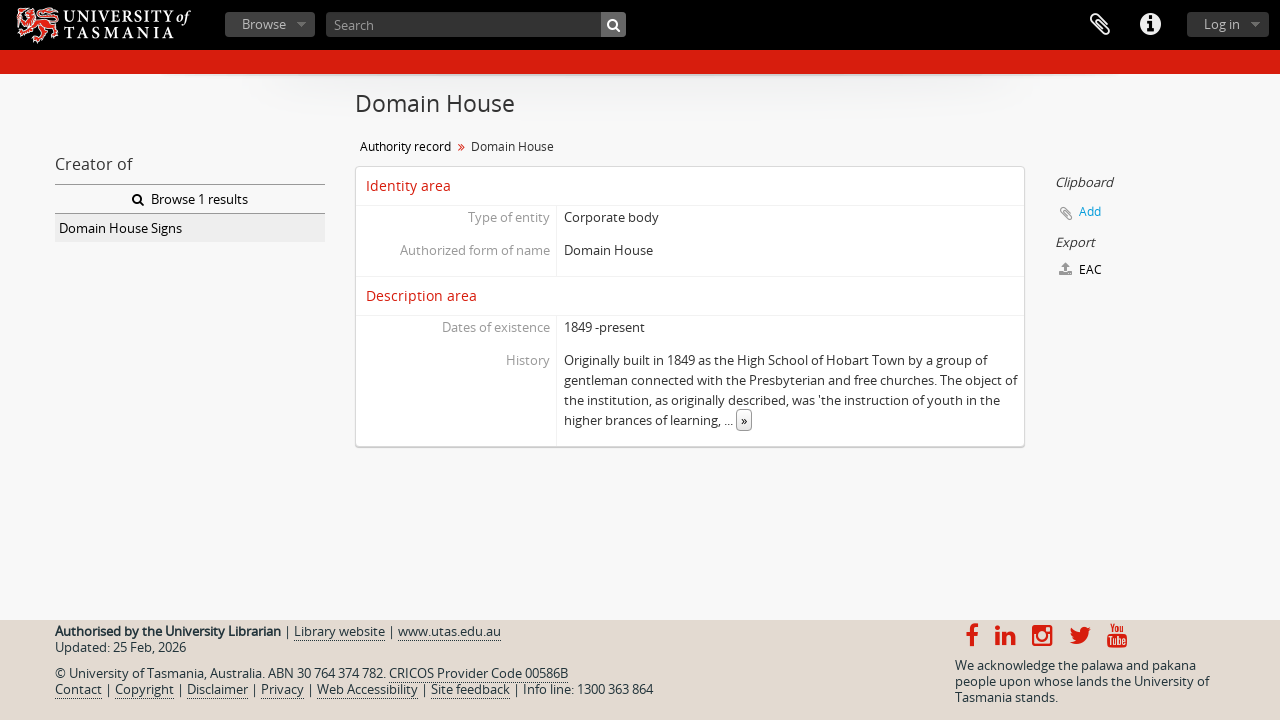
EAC (1080, 269)
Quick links (1150, 25)
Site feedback (470, 689)
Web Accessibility (367, 689)
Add (1090, 211)
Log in (1222, 24)
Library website (339, 631)
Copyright (144, 689)
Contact (78, 689)
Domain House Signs (120, 228)
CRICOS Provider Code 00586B (478, 673)
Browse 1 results (190, 199)
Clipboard (1100, 25)
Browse (264, 24)
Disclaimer (217, 689)
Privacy (282, 689)
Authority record (405, 146)
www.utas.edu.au (449, 631)
